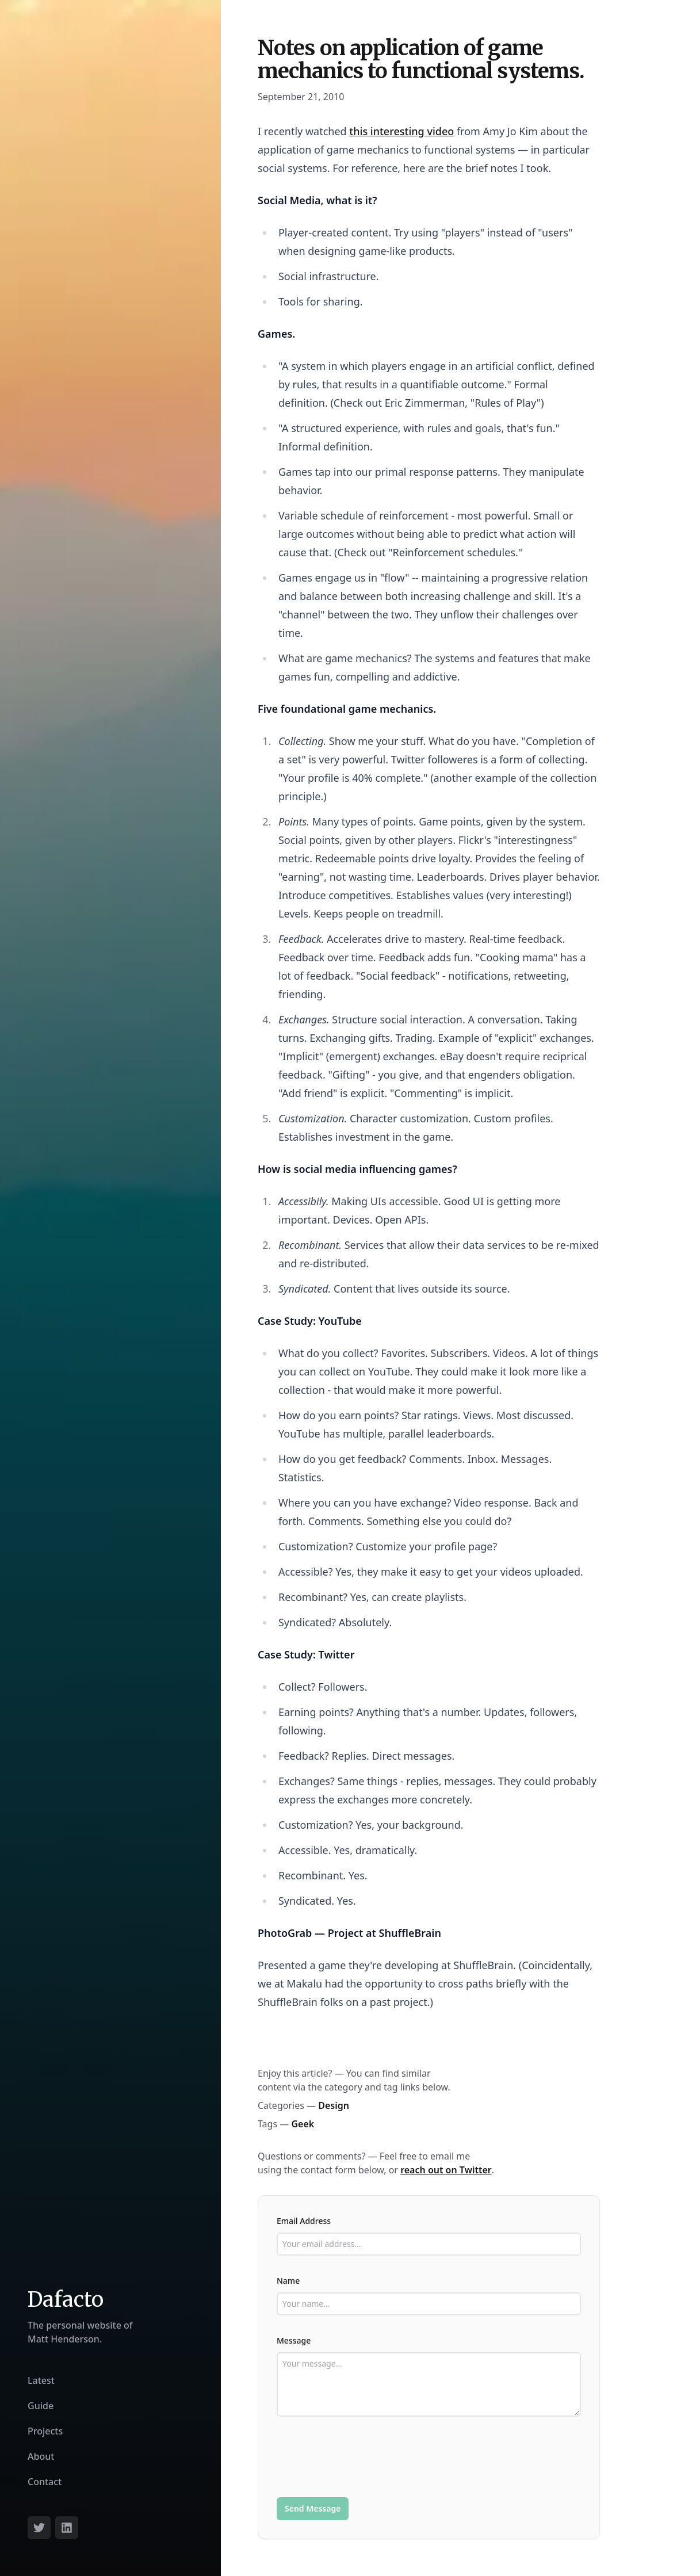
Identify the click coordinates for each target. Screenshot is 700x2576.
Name (288, 2280)
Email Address (304, 2220)
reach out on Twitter (446, 2170)
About (41, 2456)
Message (294, 2340)
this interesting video (401, 131)
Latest (41, 2380)
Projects (45, 2431)
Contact (45, 2481)
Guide (40, 2405)
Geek (302, 2124)
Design (333, 2105)
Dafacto (66, 2300)
